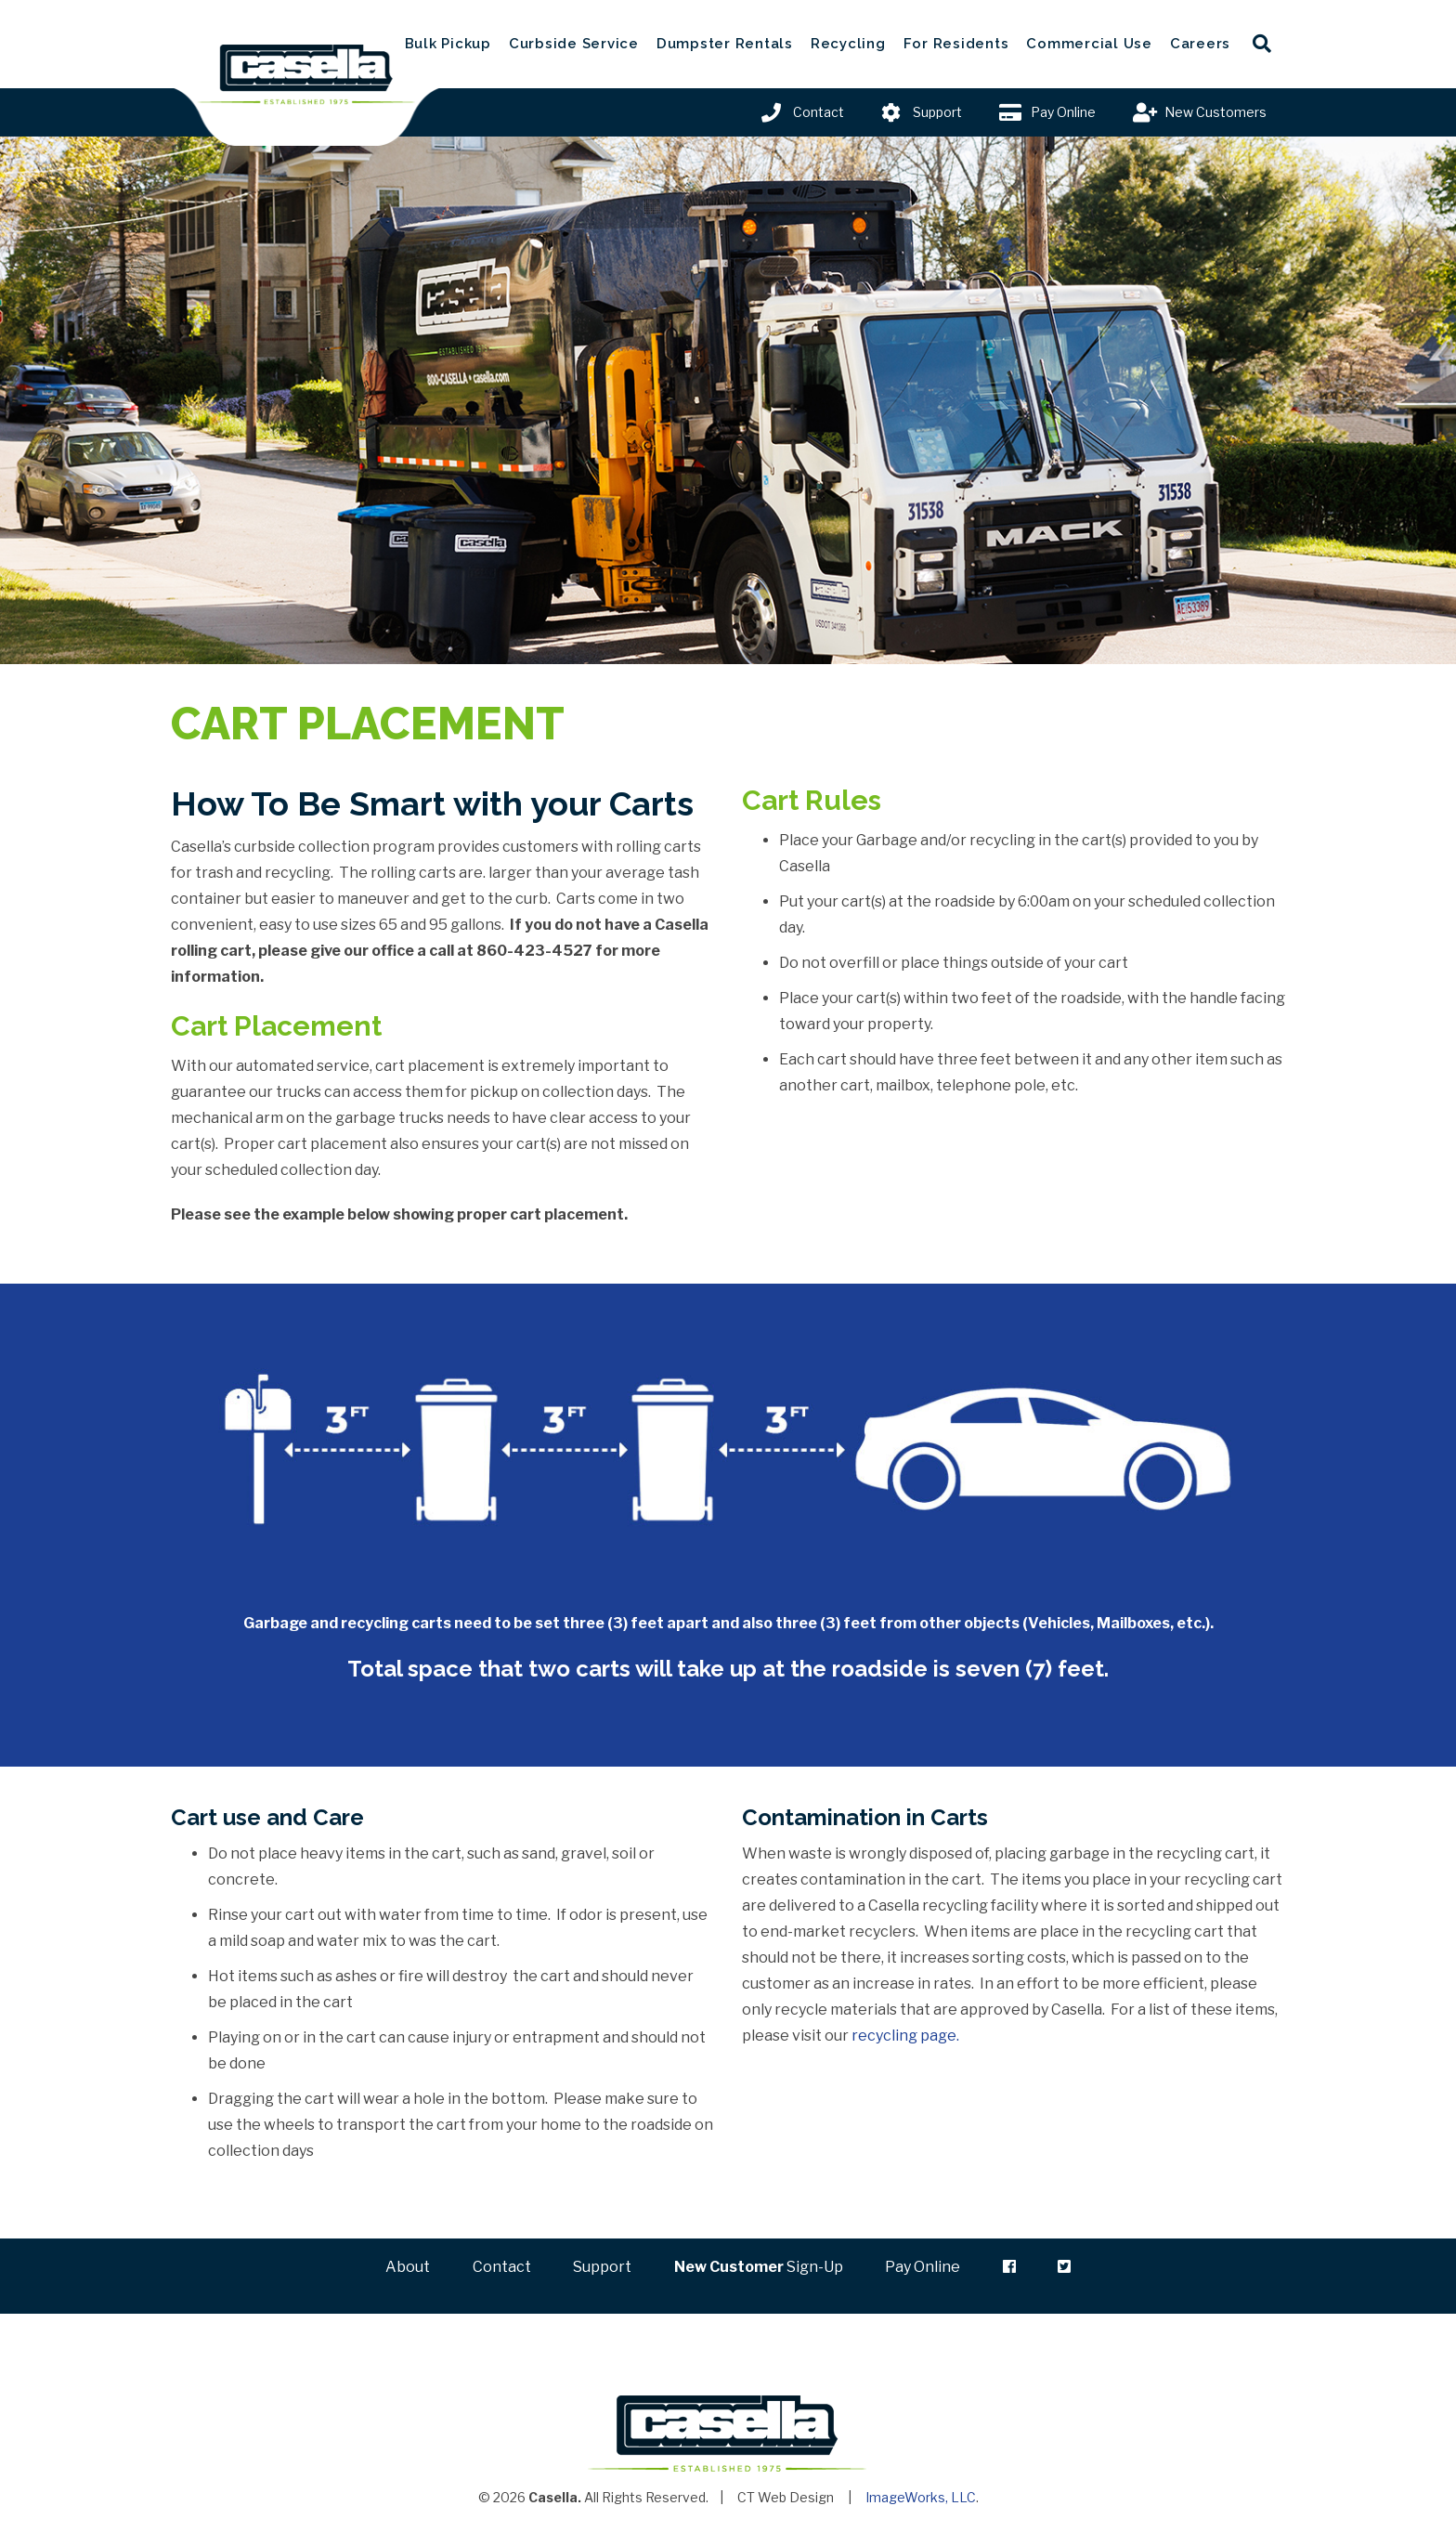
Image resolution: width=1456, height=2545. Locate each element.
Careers (1200, 43)
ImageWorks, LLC (920, 2500)
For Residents (956, 43)
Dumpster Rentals (724, 43)
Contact (818, 112)
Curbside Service (574, 43)
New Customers (1215, 112)
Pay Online (1063, 112)
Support (937, 112)
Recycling (848, 43)
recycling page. (905, 2035)
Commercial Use (1089, 43)
